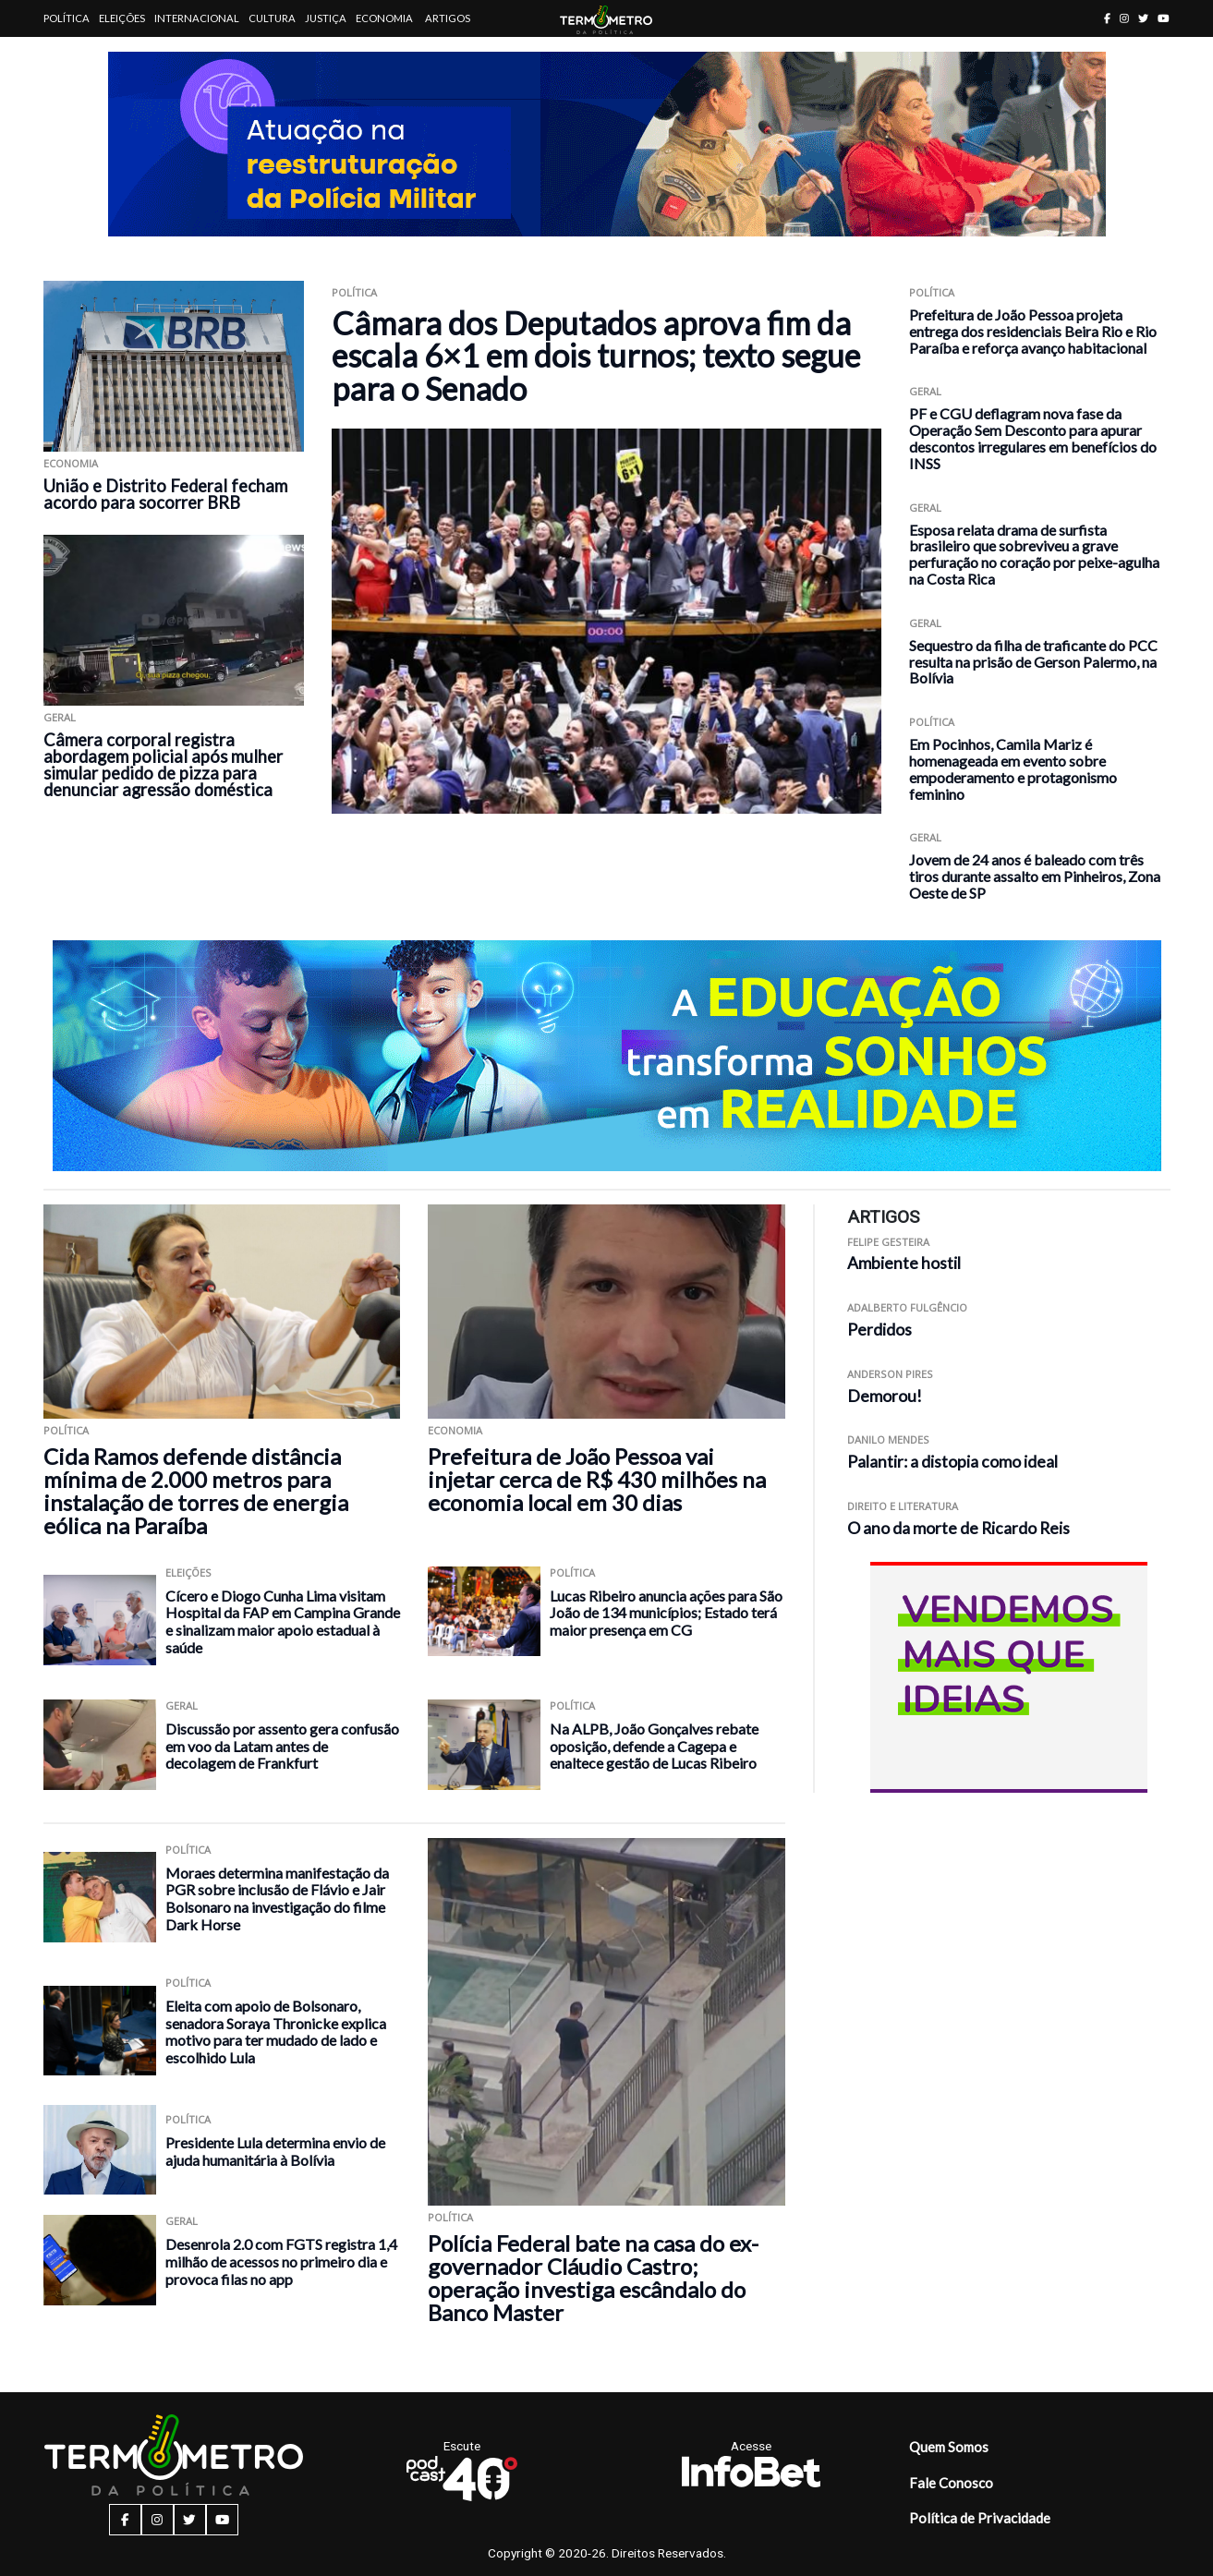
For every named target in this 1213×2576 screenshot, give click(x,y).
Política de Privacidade (979, 2517)
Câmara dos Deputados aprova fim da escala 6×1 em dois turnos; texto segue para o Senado (596, 355)
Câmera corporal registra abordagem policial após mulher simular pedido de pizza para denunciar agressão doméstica (163, 765)
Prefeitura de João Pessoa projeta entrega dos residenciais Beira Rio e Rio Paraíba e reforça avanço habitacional (1033, 331)
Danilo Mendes (888, 1439)
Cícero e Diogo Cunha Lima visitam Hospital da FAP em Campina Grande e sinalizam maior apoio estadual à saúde (282, 1621)
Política (66, 18)
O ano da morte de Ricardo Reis (958, 1528)
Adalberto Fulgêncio (907, 1307)
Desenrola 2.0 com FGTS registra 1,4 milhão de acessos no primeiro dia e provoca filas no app (281, 2261)
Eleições (122, 18)
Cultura (272, 18)
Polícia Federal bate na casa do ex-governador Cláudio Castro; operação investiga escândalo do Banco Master (593, 2278)
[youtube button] (1164, 18)
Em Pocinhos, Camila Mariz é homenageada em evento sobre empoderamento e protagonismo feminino (1013, 768)
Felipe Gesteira (888, 1242)
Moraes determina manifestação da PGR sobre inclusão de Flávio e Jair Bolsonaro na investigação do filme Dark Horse (277, 1898)
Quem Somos (949, 2446)
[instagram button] (1124, 18)
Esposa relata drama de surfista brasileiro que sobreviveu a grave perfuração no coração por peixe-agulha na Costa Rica (1034, 554)
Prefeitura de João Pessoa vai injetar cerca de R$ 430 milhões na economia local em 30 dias (597, 1479)
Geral (59, 717)
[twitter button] (1143, 18)
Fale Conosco (951, 2482)
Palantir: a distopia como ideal (952, 1461)
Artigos (447, 18)
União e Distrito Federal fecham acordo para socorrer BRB (165, 494)
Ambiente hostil (904, 1263)
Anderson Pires (890, 1374)
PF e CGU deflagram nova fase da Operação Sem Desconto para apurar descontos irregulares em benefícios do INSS (1033, 438)
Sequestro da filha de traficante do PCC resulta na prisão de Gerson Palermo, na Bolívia (1033, 661)
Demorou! (884, 1396)
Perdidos (879, 1329)
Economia (384, 18)
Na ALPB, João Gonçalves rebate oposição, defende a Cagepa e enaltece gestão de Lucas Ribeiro (654, 1746)
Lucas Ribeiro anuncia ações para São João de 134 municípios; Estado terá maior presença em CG (666, 1613)
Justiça (325, 18)
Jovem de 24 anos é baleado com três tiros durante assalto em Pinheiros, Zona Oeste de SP (1034, 876)
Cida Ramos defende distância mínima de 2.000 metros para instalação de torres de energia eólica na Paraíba (195, 1491)
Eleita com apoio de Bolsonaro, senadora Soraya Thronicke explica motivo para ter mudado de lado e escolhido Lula (275, 2031)
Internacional (196, 18)
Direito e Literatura (902, 1506)
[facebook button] (1107, 18)
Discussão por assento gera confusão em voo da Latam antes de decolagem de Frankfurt (282, 1746)
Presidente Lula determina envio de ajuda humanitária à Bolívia (275, 2151)
